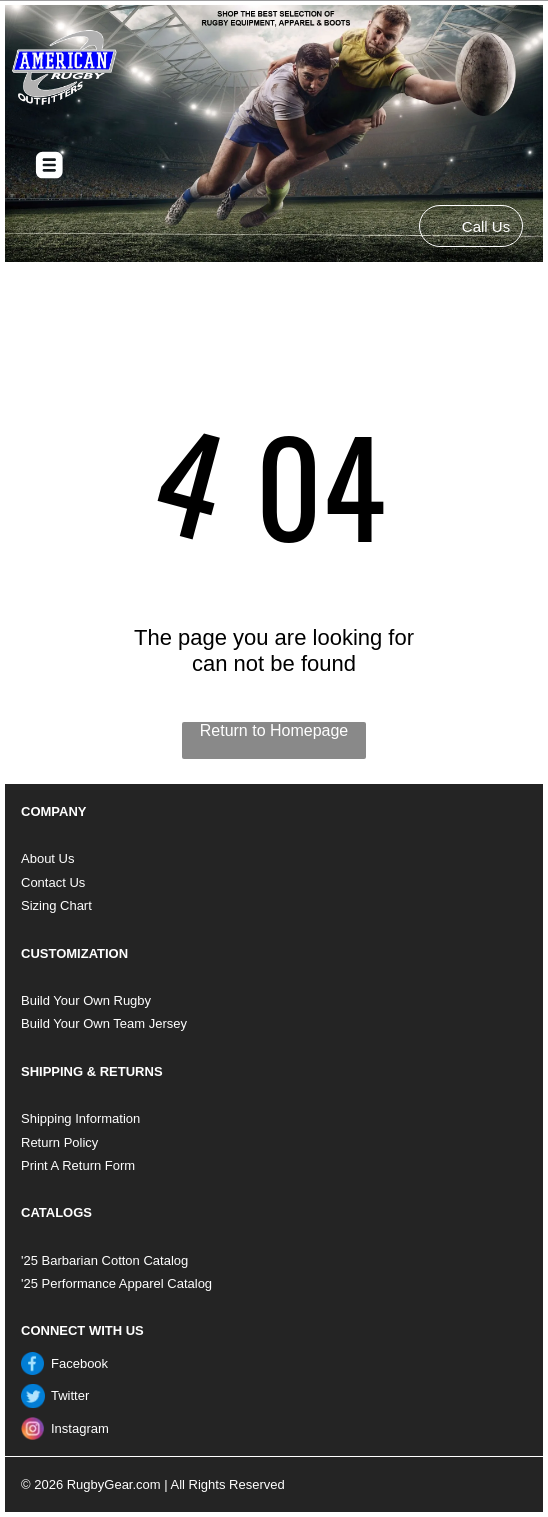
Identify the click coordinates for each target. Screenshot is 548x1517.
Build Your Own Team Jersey (104, 1023)
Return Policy (59, 1142)
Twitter (70, 1395)
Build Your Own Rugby (86, 1000)
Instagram (80, 1428)
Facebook (79, 1363)
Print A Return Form (78, 1165)
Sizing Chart (56, 905)
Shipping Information (80, 1118)
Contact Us (53, 882)
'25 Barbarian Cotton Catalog (104, 1260)
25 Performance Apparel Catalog (117, 1283)
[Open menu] (49, 165)
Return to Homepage (274, 730)
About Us (47, 858)
